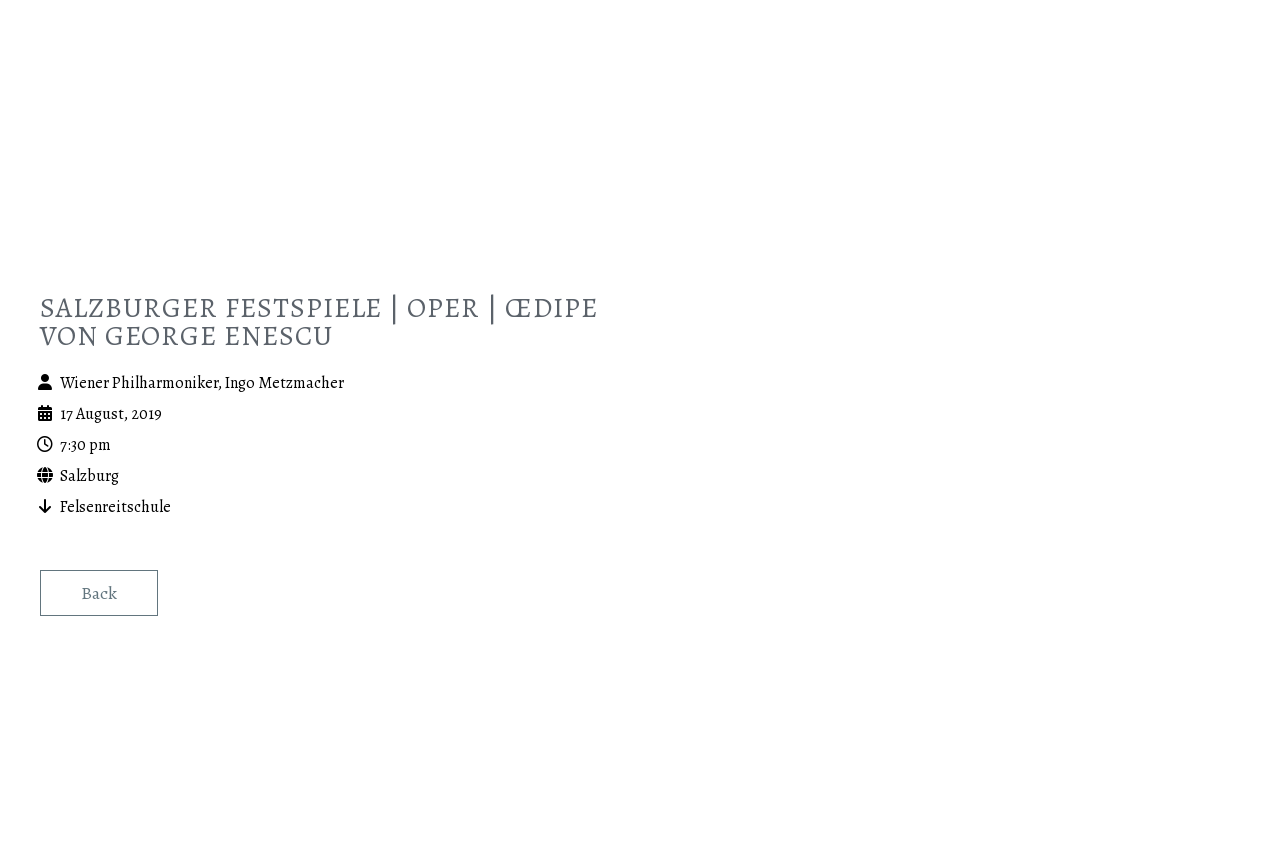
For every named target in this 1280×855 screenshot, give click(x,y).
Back (99, 593)
